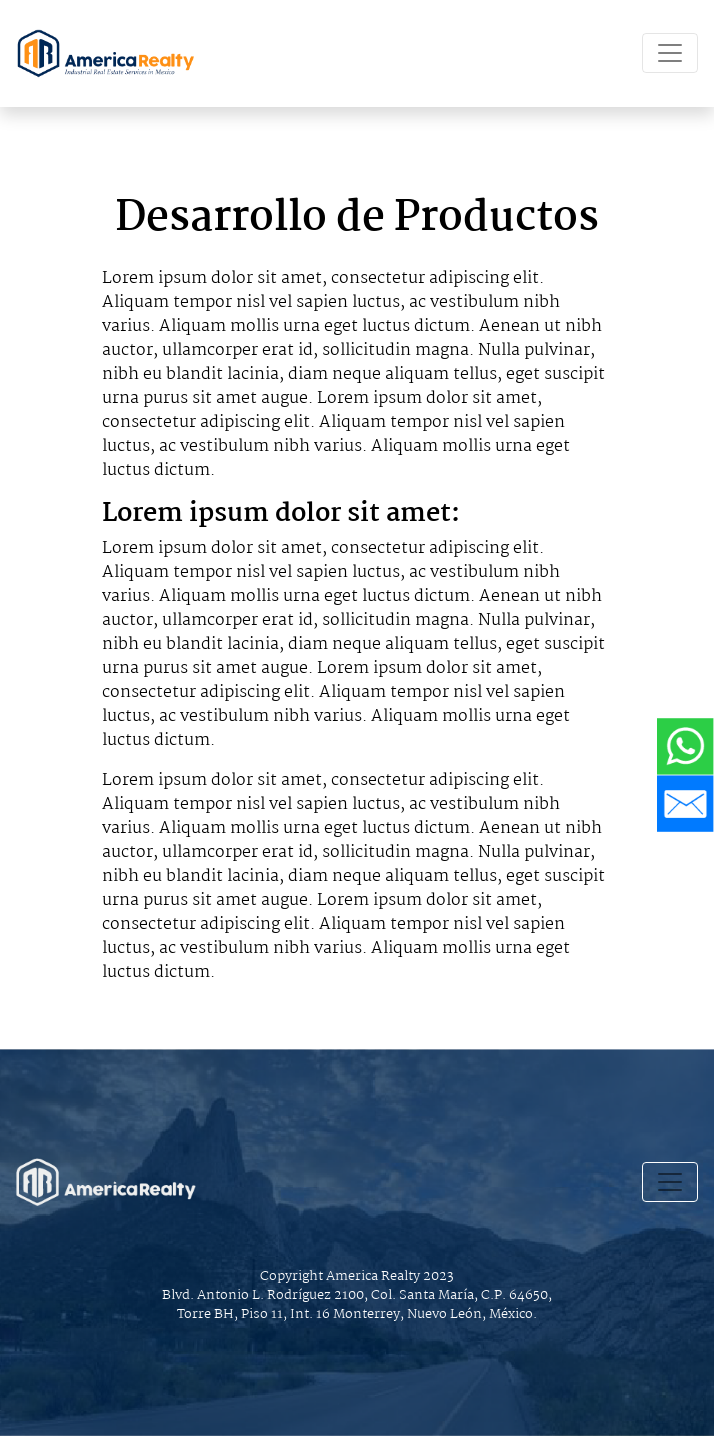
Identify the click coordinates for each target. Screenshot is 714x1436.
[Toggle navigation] (670, 53)
